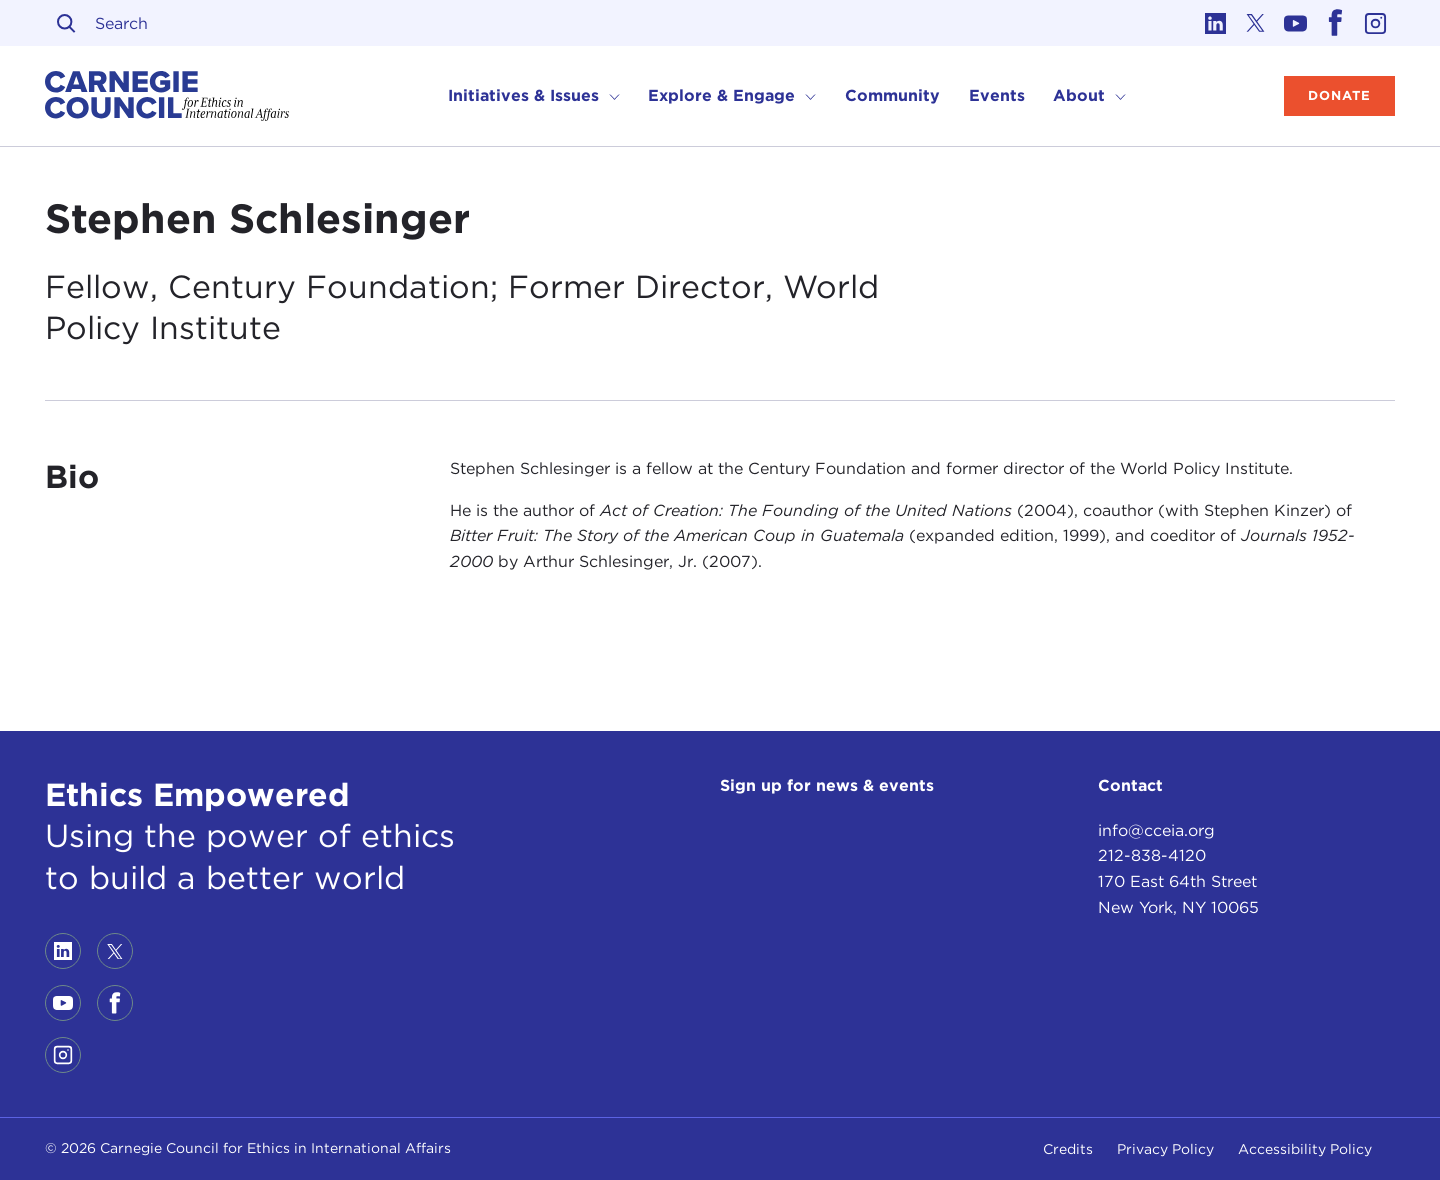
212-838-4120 (1152, 855)
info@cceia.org (1156, 830)
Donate (1339, 95)
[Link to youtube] (1295, 23)
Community (892, 95)
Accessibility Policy (1305, 1149)
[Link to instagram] (1375, 23)
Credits (1068, 1149)
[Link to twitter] (1255, 23)
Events (997, 95)
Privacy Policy (1165, 1149)
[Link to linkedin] (1215, 23)
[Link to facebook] (1335, 23)
